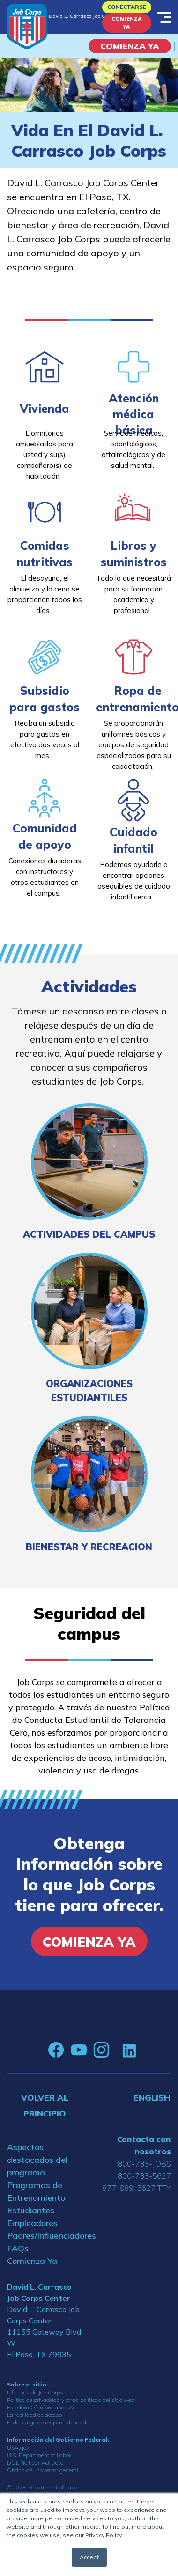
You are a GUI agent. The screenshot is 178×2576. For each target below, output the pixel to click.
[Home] (27, 26)
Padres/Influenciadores (44, 2235)
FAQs (18, 2248)
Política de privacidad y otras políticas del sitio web (70, 2399)
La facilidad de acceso (34, 2414)
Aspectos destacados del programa (37, 2160)
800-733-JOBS (144, 2163)
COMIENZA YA (129, 46)
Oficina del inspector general (42, 2470)
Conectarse (126, 7)
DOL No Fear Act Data (35, 2462)
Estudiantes (30, 2210)
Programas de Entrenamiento (36, 2191)
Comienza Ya (126, 22)
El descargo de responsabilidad (46, 2422)
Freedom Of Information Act (42, 2407)
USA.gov (18, 2447)
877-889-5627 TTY (136, 2188)
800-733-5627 (144, 2176)
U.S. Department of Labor (39, 2455)
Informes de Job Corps (35, 2392)
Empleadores (32, 2223)
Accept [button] (89, 2557)
